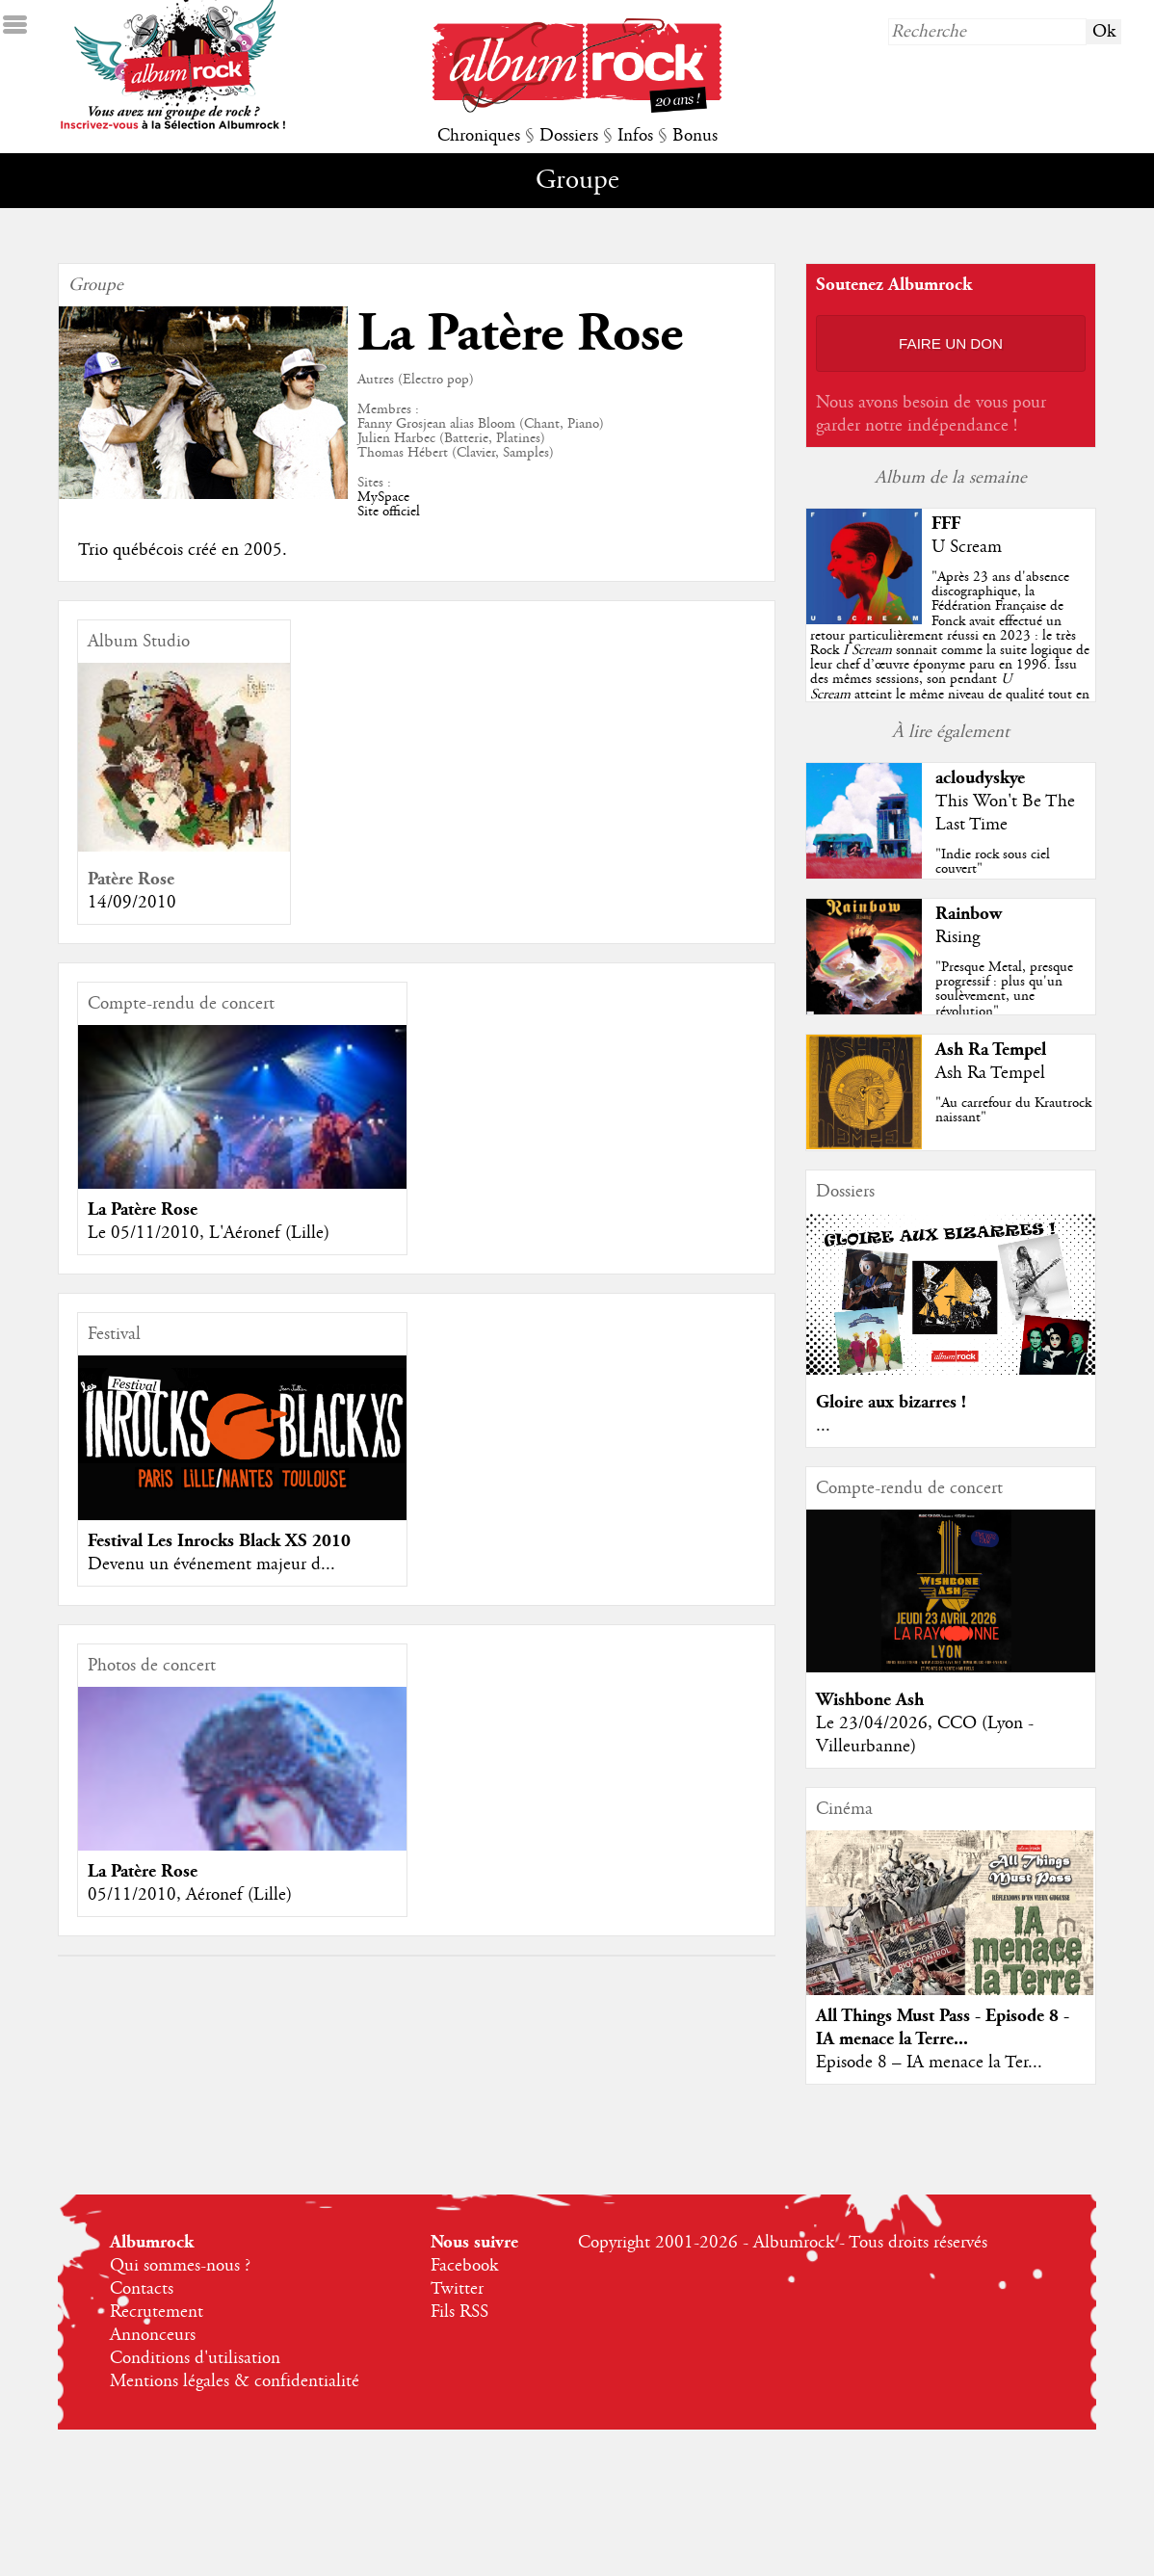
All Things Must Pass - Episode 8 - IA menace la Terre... (942, 2027)
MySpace (383, 497)
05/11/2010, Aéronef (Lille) (190, 1894)
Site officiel (388, 511)
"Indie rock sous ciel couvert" (992, 862)
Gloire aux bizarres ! (891, 1402)
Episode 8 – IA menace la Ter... (929, 2062)
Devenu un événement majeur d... (211, 1564)
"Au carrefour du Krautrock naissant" (1013, 1110)
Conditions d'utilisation (195, 2358)
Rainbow (968, 914)
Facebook (464, 2265)
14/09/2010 (132, 902)
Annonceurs (153, 2335)
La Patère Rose (142, 1209)
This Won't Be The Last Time (1005, 813)
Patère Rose (131, 879)
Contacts (141, 2288)
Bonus (695, 135)
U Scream (966, 547)
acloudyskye (980, 778)
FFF (945, 524)
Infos (635, 135)
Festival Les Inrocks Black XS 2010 (219, 1541)
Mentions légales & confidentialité (234, 2381)
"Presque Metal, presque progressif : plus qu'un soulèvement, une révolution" (1004, 989)
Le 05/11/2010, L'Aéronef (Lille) (208, 1233)
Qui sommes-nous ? (180, 2265)
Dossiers (568, 135)
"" (949, 650)
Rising (957, 937)
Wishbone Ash (870, 1700)
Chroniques (478, 135)
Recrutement (156, 2312)
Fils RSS (459, 2312)
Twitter (457, 2288)
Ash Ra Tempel (990, 1049)
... (823, 1425)
